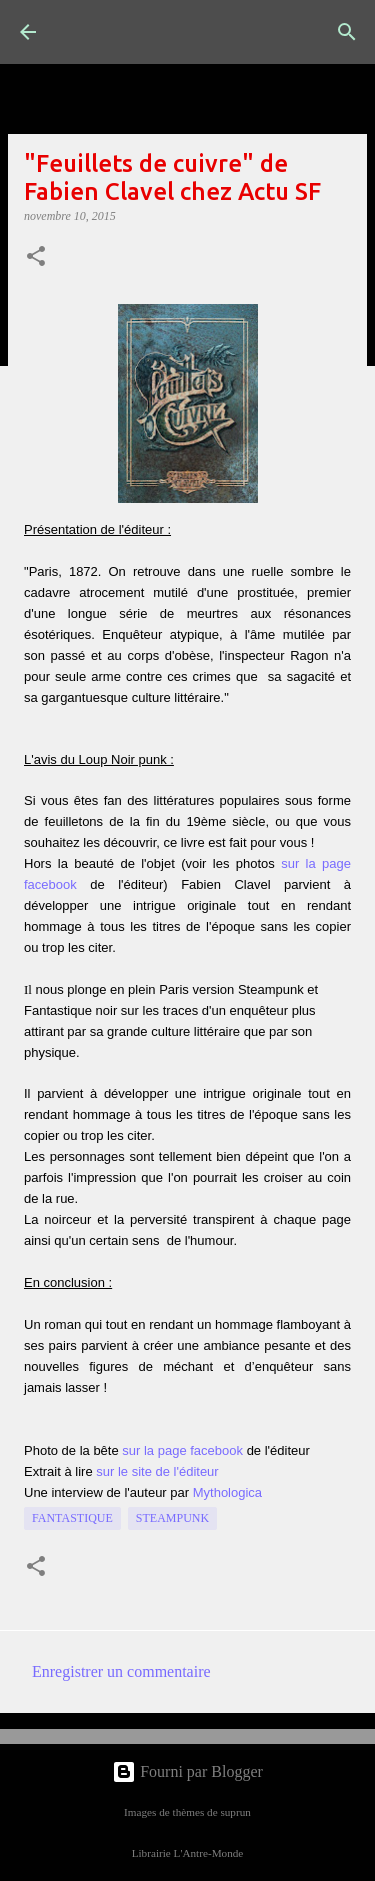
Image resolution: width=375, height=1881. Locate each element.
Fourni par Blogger (187, 1771)
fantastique (72, 1518)
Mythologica (227, 1492)
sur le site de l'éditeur (157, 1471)
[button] (36, 258)
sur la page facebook (182, 1450)
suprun (235, 1812)
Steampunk (172, 1518)
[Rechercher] (347, 32)
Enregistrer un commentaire (121, 1671)
